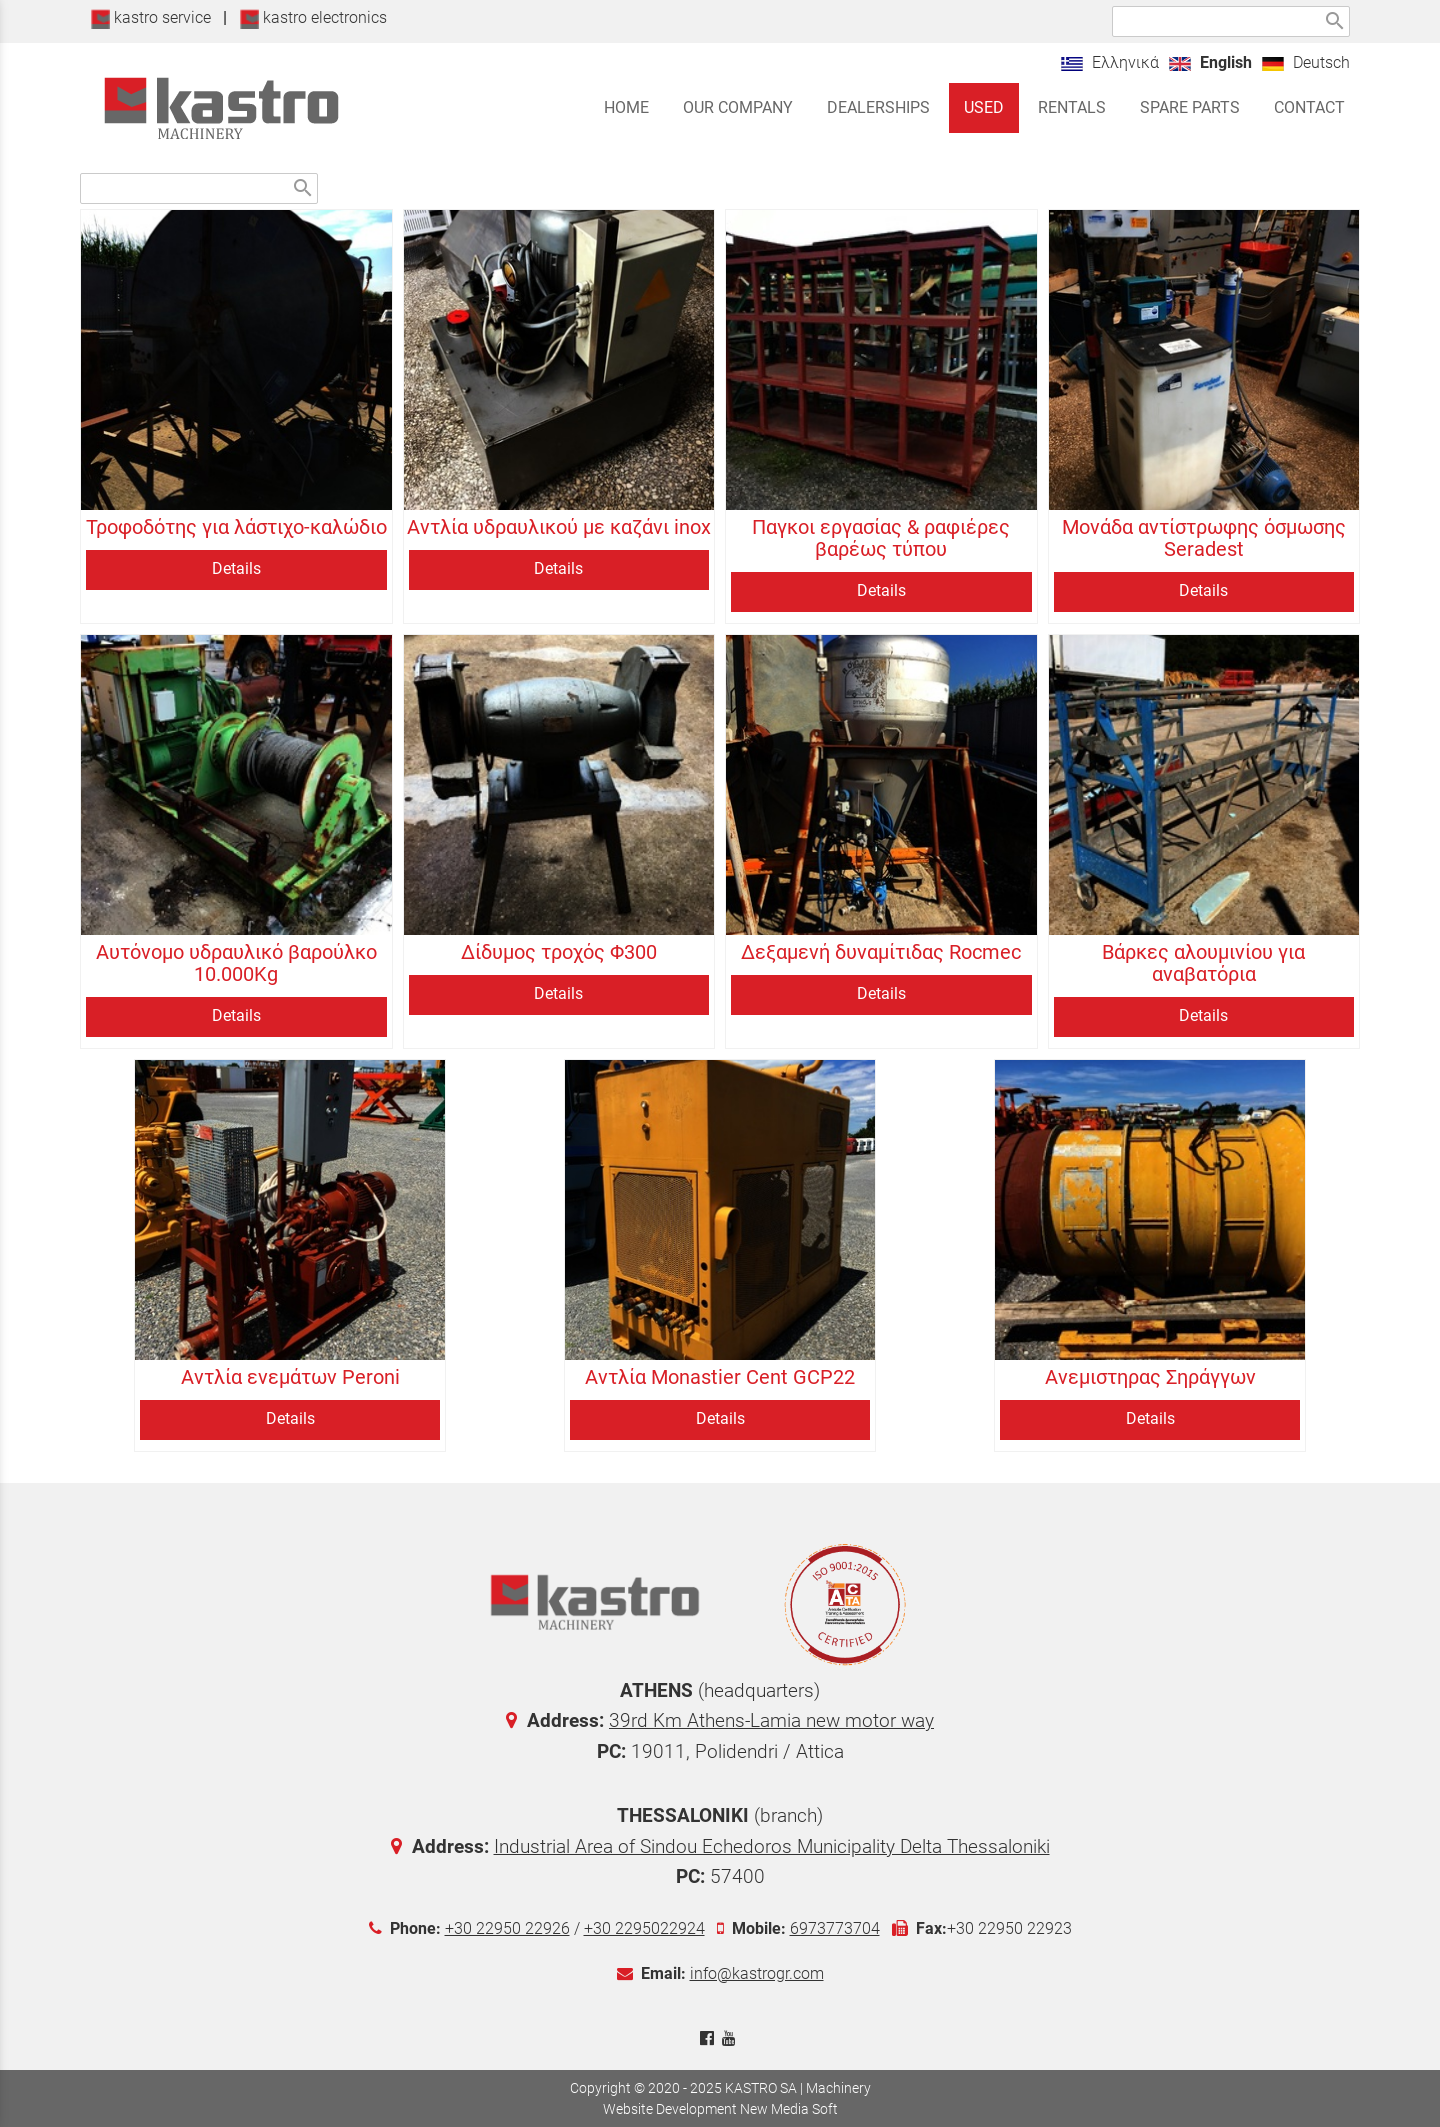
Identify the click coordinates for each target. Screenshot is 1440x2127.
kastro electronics (313, 17)
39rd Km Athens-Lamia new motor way (771, 1720)
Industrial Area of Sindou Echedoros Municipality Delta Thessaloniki (772, 1846)
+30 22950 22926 (507, 1928)
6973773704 (835, 1928)
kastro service (150, 17)
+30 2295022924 (644, 1928)
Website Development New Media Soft (720, 2109)
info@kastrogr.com (757, 1973)
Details (236, 568)
